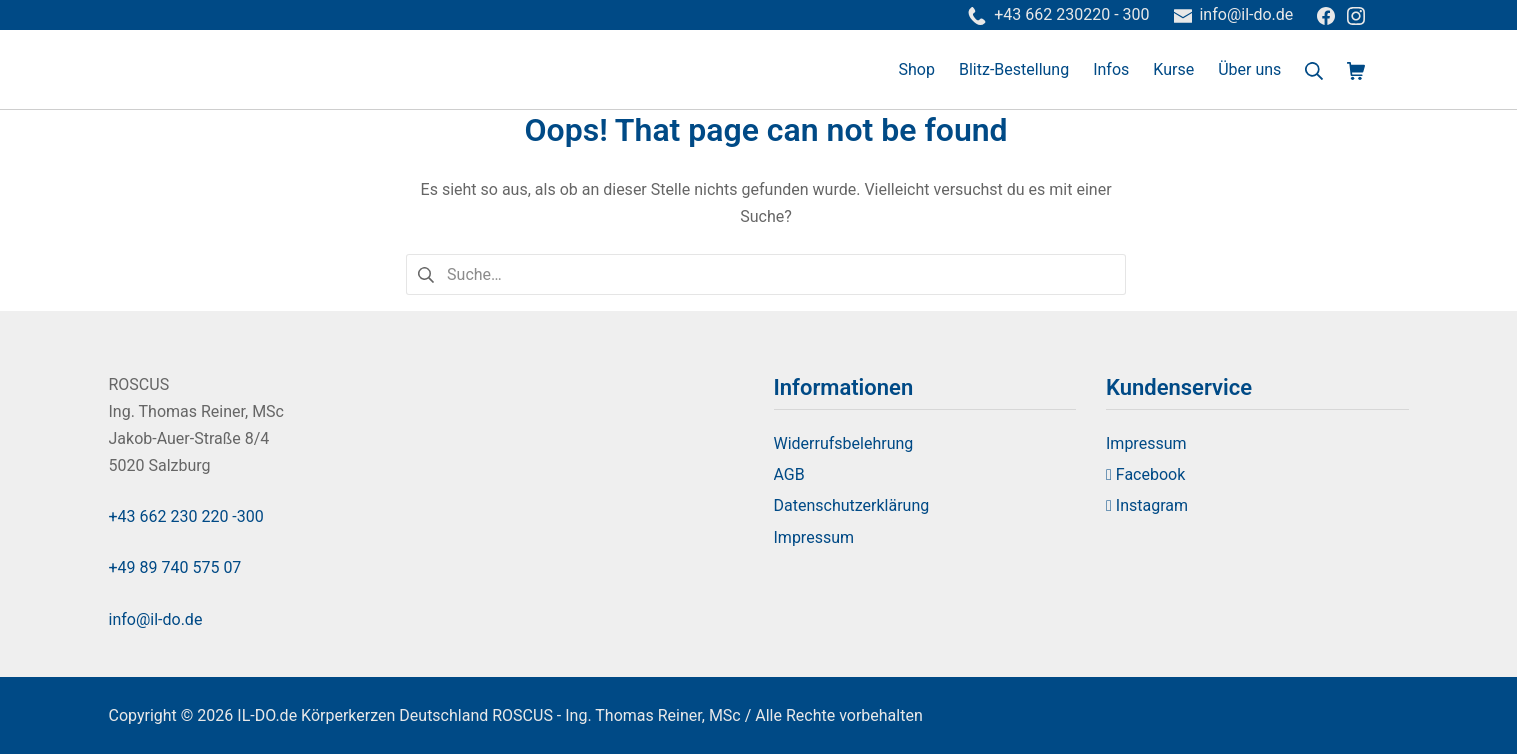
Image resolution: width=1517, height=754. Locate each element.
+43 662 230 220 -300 (186, 516)
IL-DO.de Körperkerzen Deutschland (362, 715)
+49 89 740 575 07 (175, 567)
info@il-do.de (156, 619)
